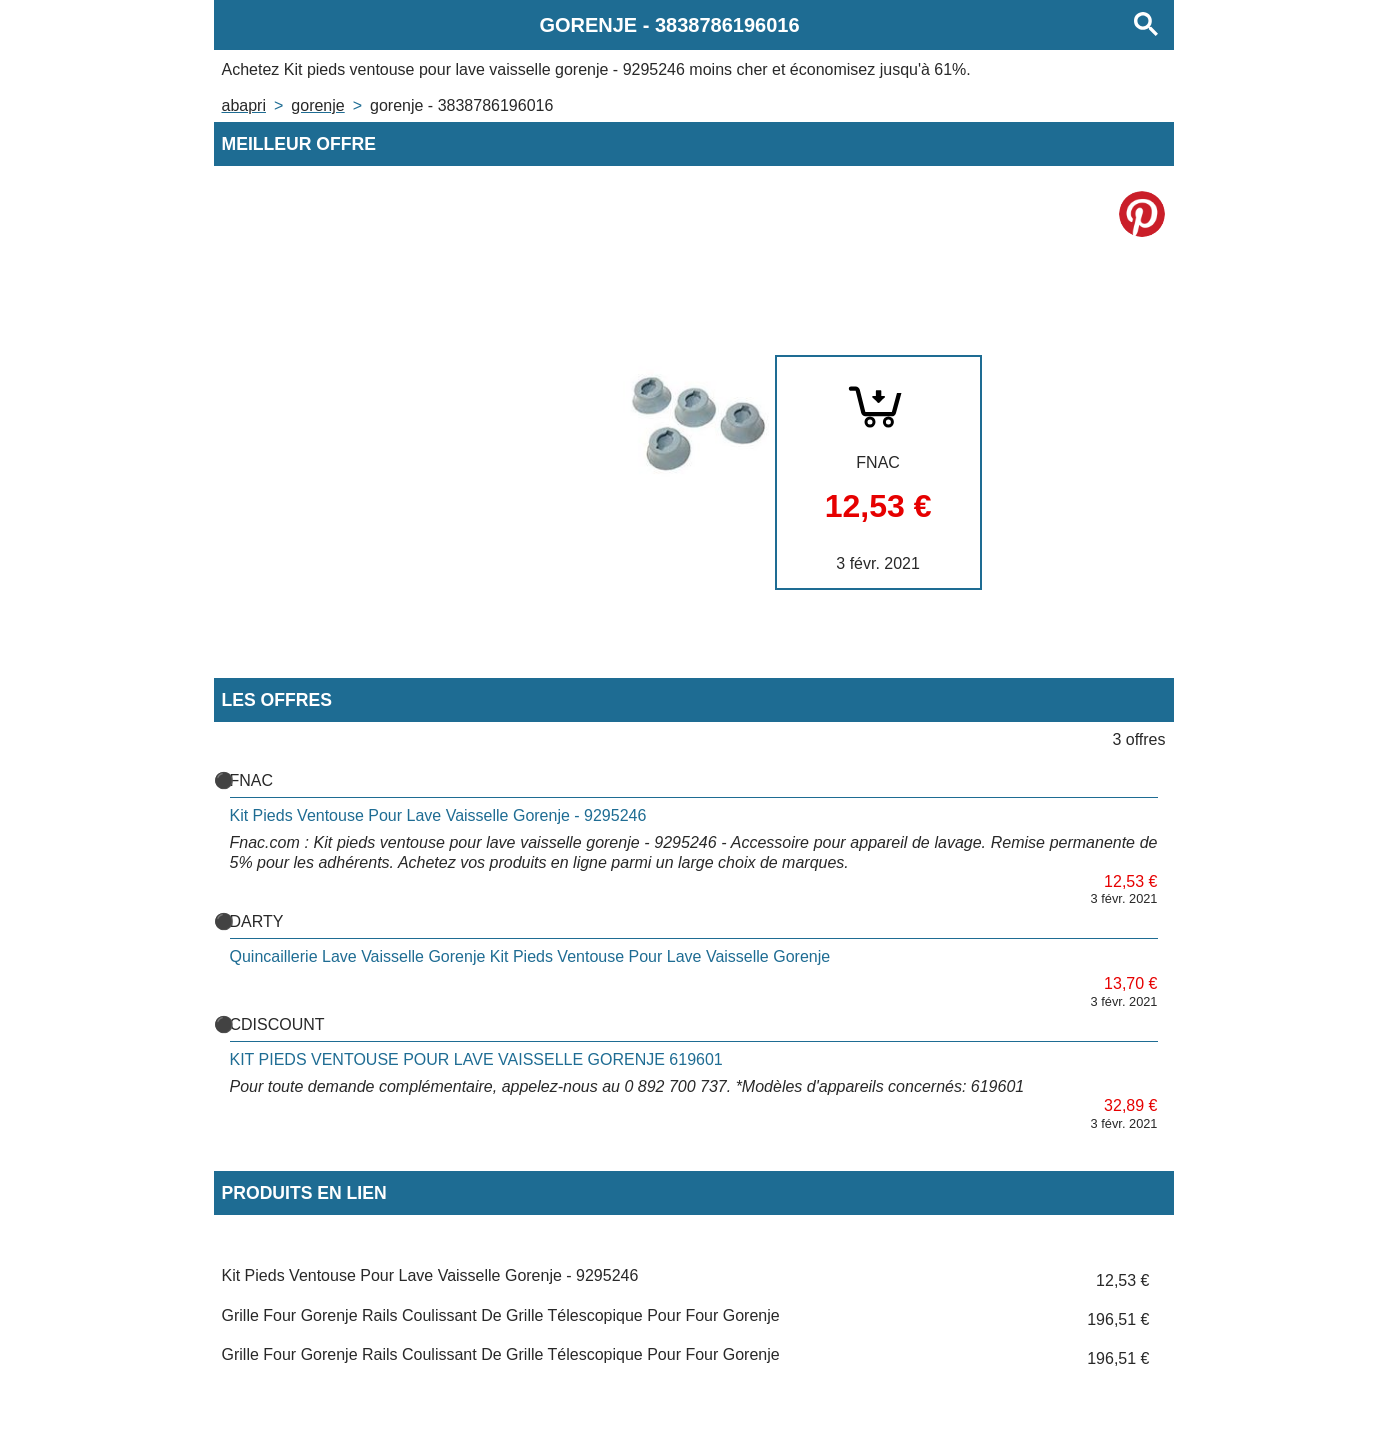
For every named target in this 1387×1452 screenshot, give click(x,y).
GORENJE (317, 105)
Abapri (244, 105)
